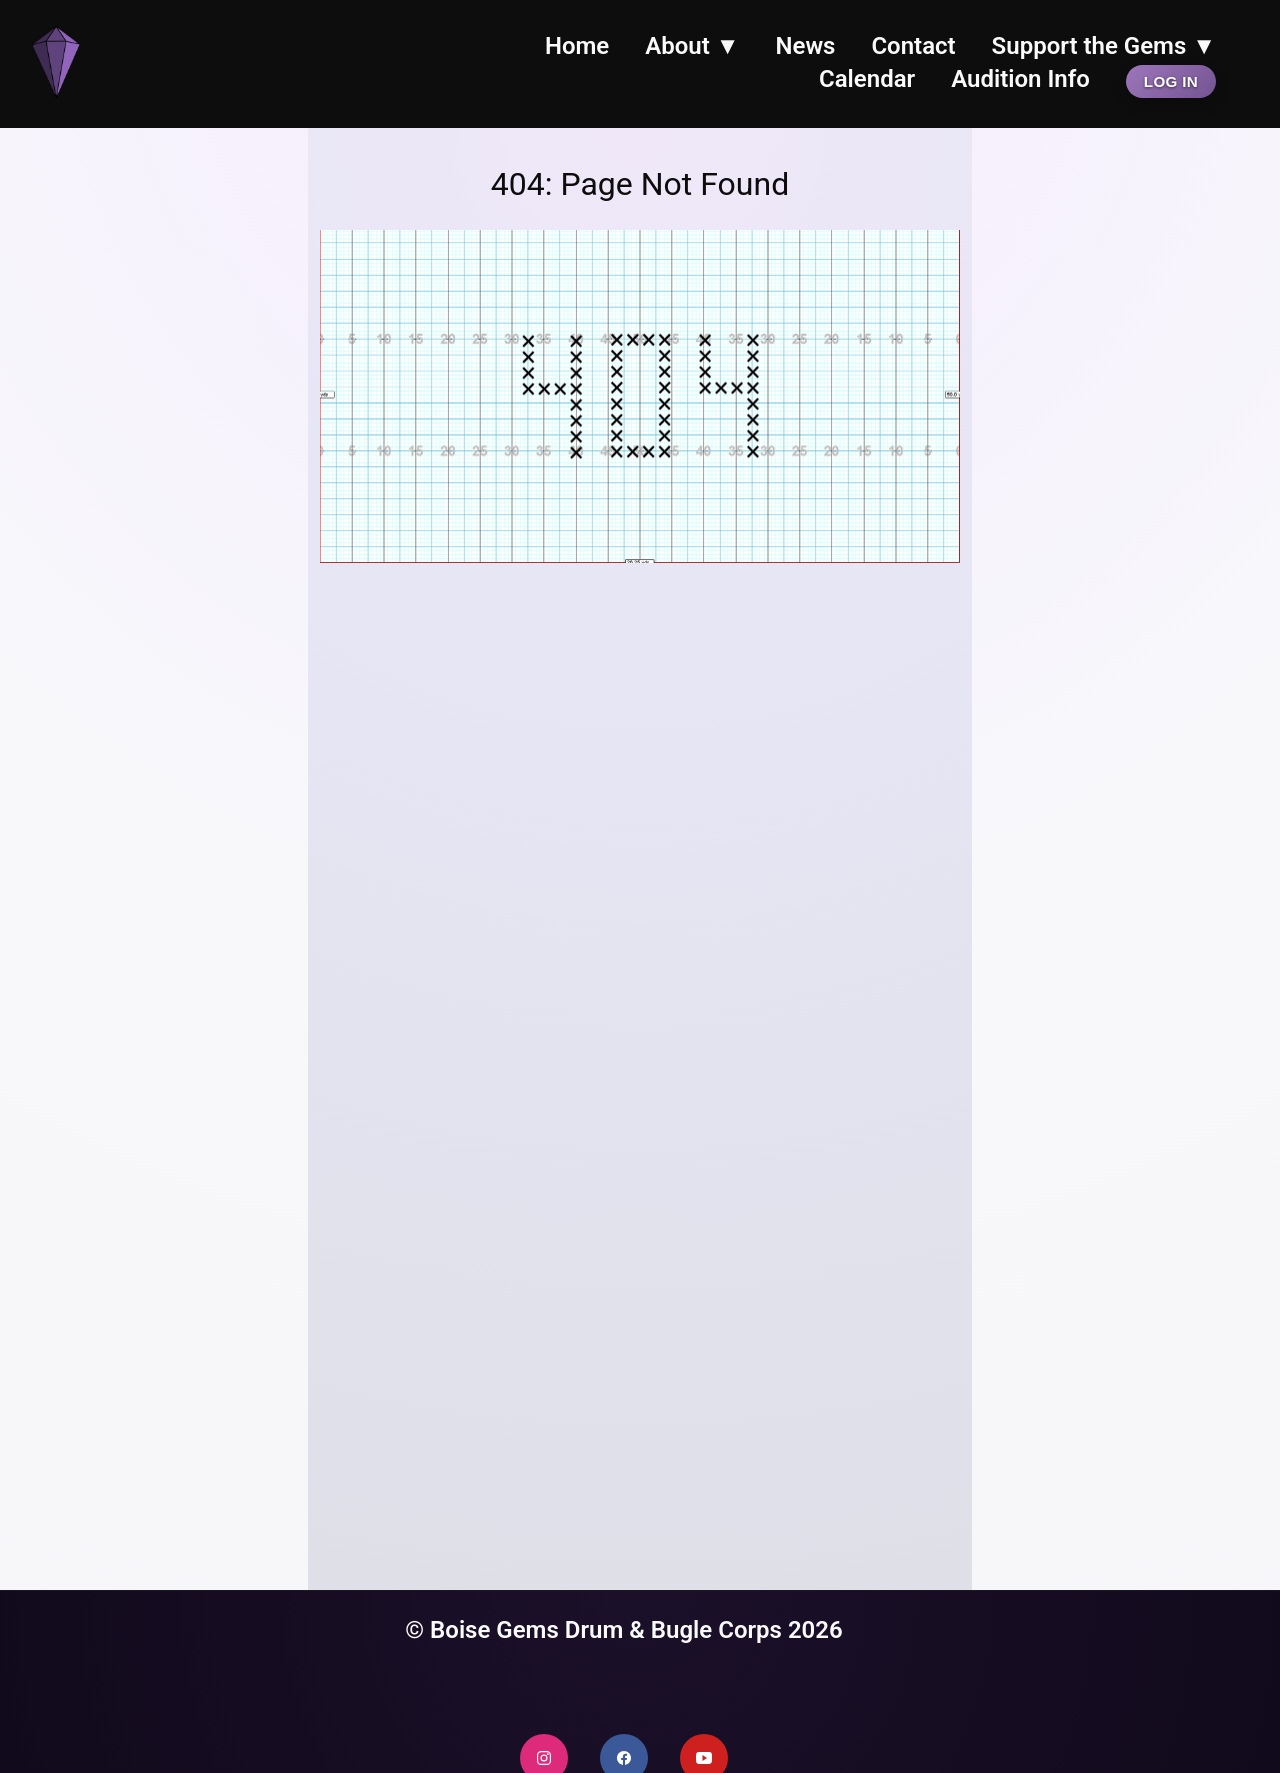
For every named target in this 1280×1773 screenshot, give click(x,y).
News (806, 46)
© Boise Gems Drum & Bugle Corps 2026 (624, 1630)
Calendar (867, 79)
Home (577, 46)
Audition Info (1020, 79)
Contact (913, 46)
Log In (1171, 81)
